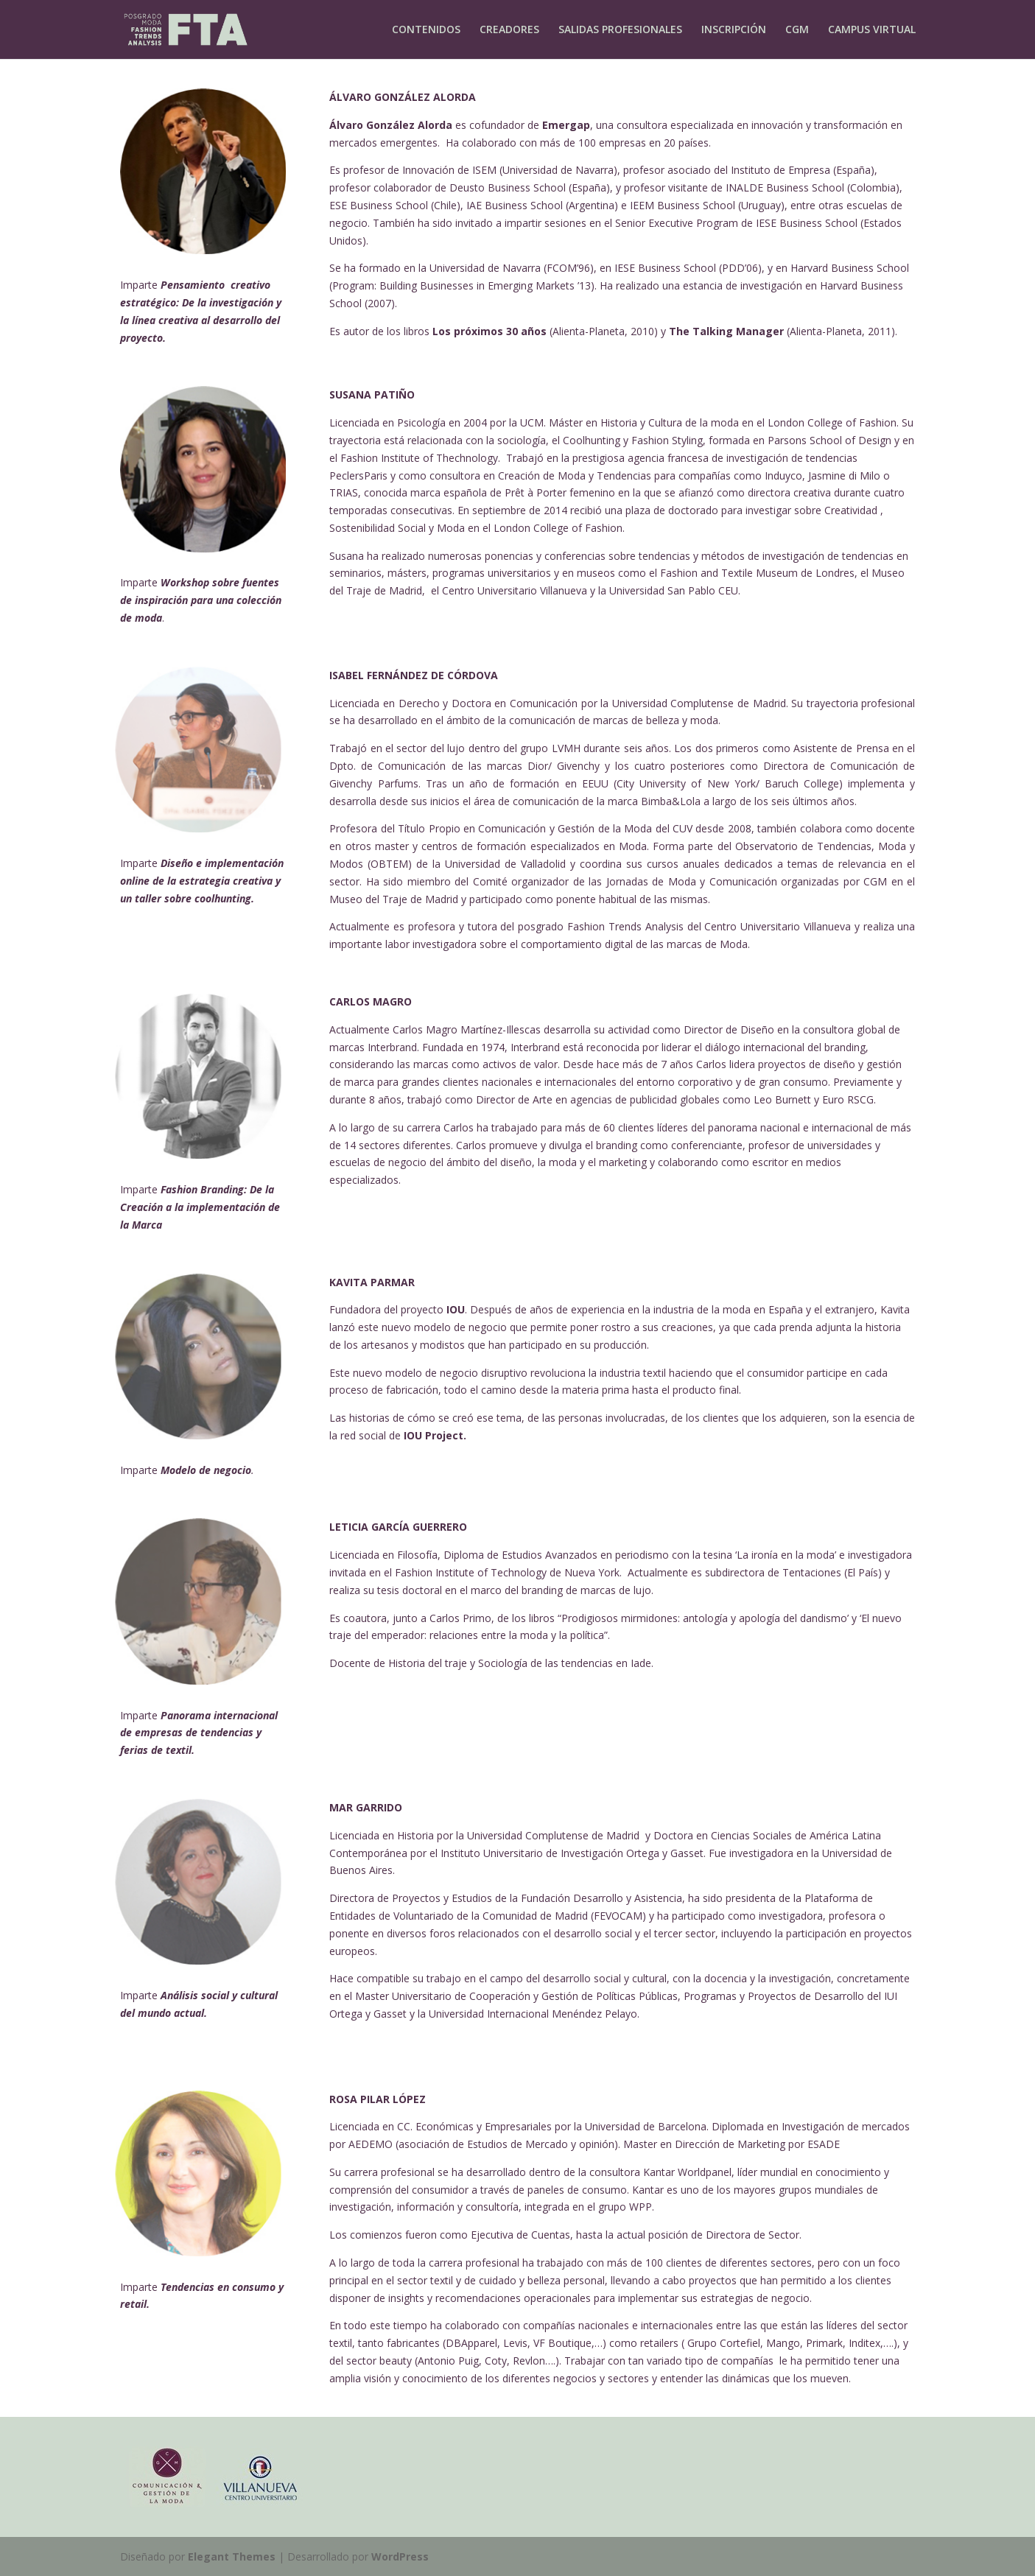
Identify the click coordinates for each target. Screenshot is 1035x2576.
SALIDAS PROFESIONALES (620, 30)
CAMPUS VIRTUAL (872, 30)
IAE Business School (514, 205)
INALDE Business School (785, 187)
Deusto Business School (507, 187)
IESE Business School (806, 223)
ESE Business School (378, 205)
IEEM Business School (682, 205)
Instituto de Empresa (780, 170)
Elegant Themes (232, 2556)
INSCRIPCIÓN (733, 30)
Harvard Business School (849, 268)
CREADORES (509, 30)
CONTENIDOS (426, 30)
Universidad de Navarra (485, 268)
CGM (797, 30)
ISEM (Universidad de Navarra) (544, 170)
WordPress (400, 2556)
